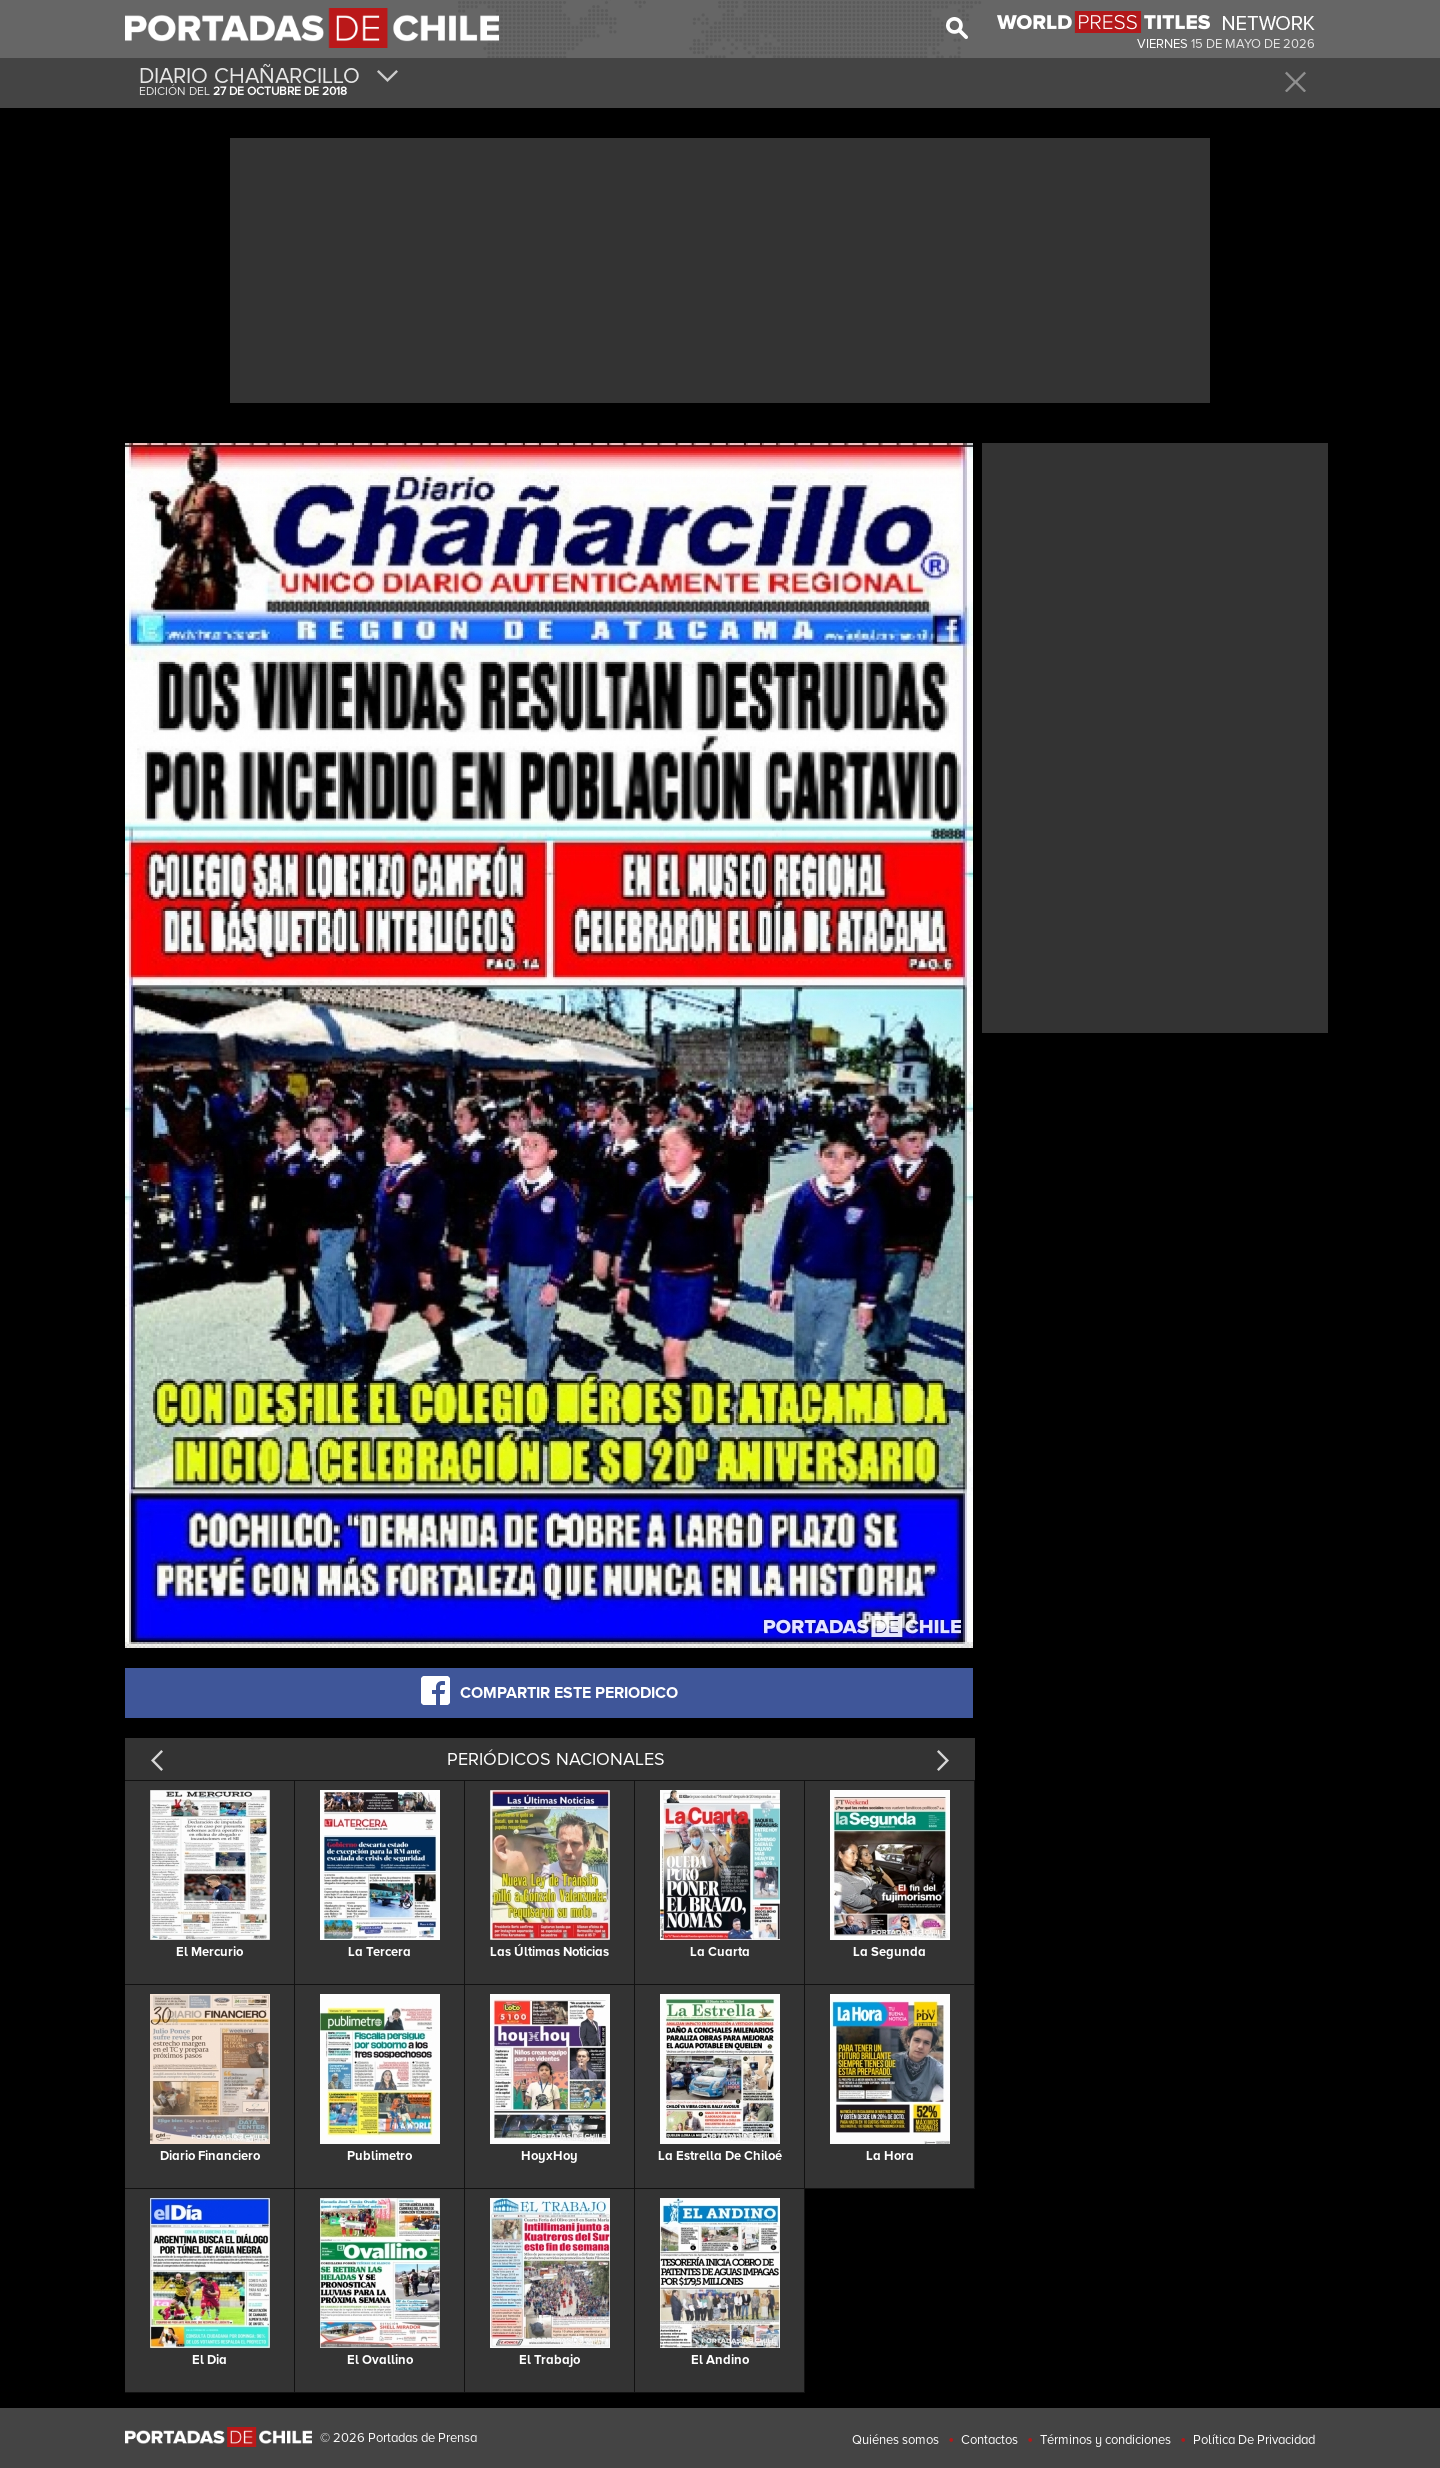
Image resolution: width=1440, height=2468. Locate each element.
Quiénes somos (895, 2440)
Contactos (989, 2440)
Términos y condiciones (1105, 2440)
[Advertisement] (720, 268)
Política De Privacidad (1254, 2440)
